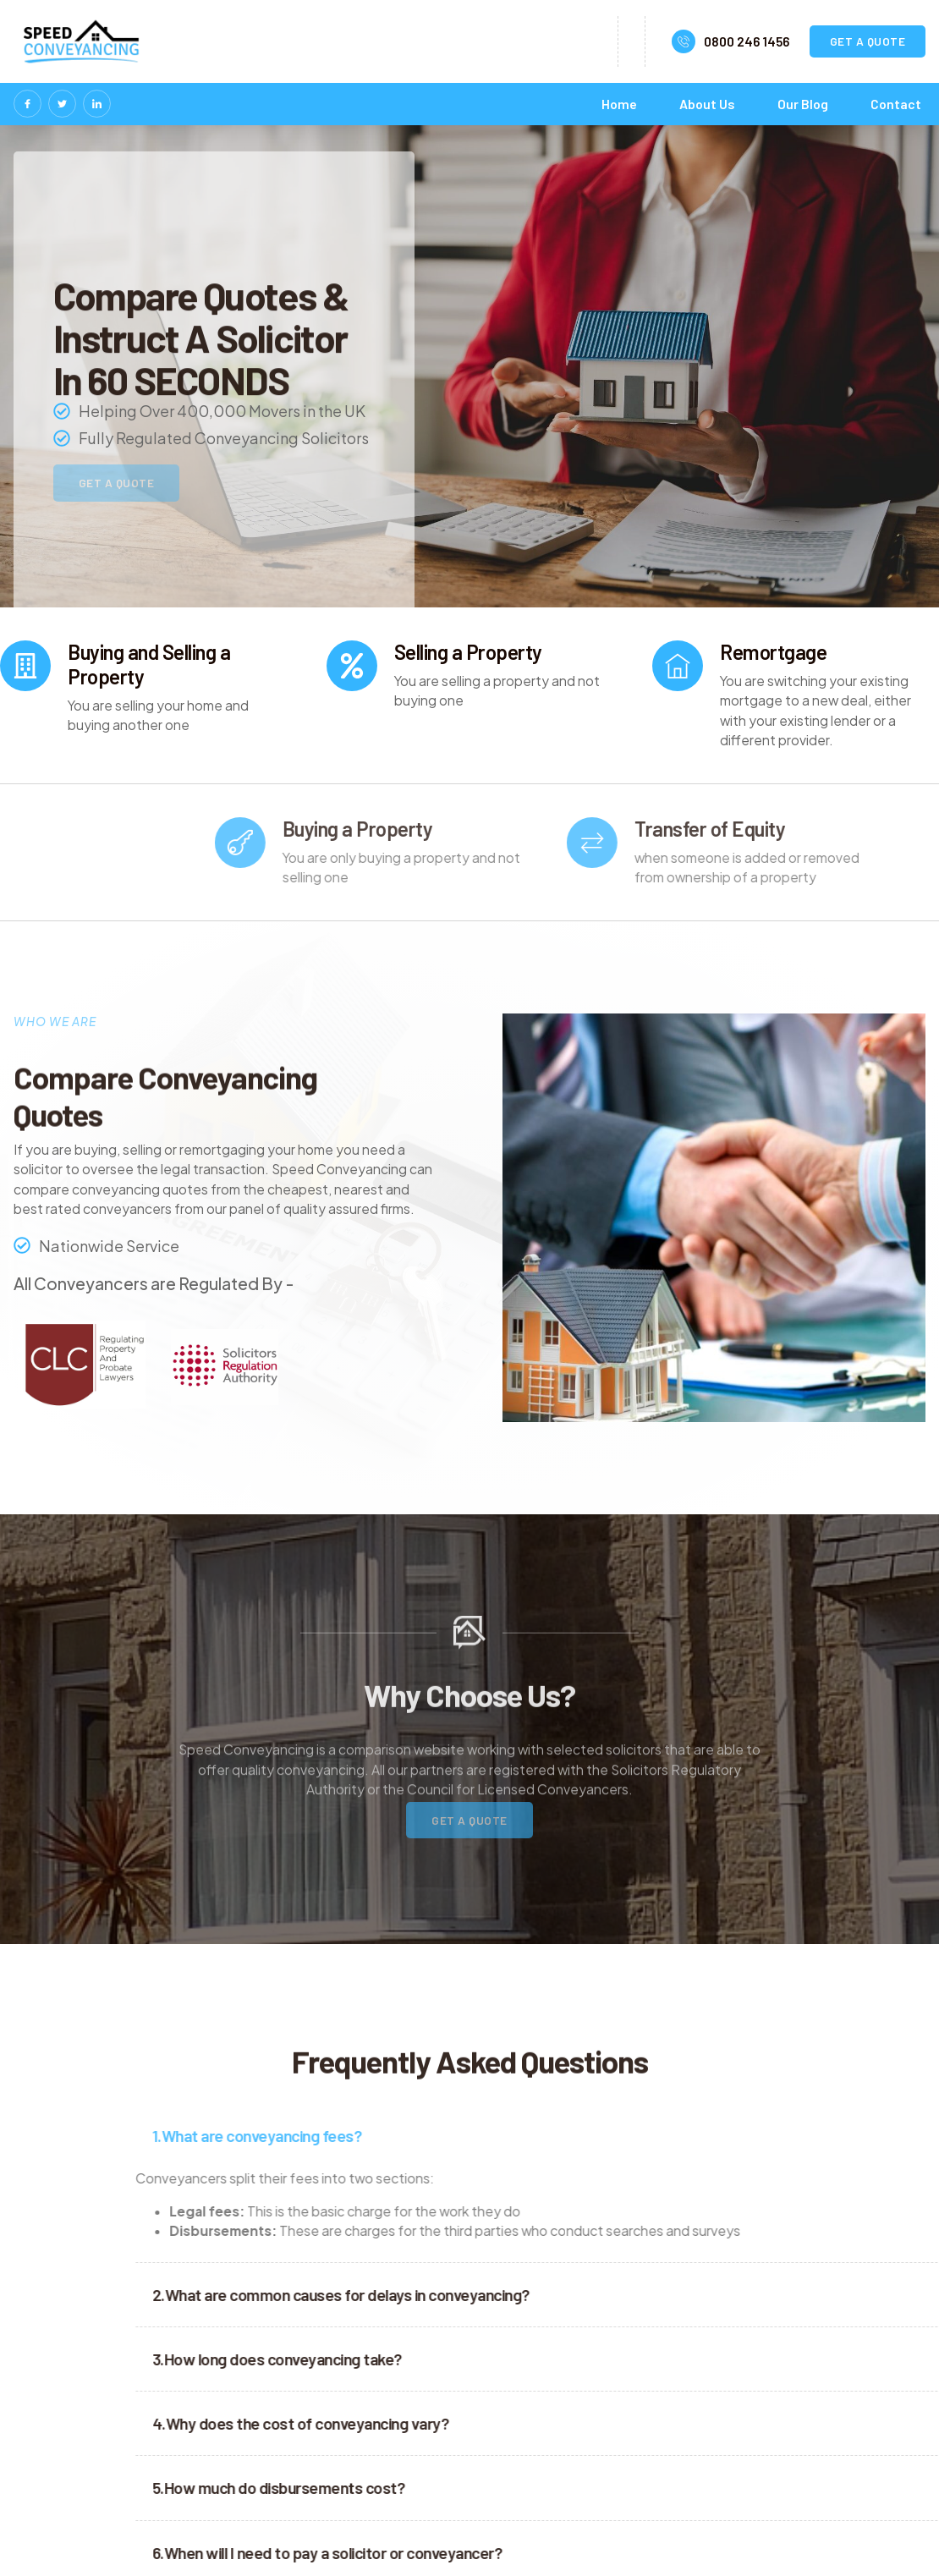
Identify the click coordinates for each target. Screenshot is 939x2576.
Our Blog (802, 104)
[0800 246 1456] (683, 41)
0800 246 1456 (746, 41)
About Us (707, 104)
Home (619, 104)
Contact (895, 104)
